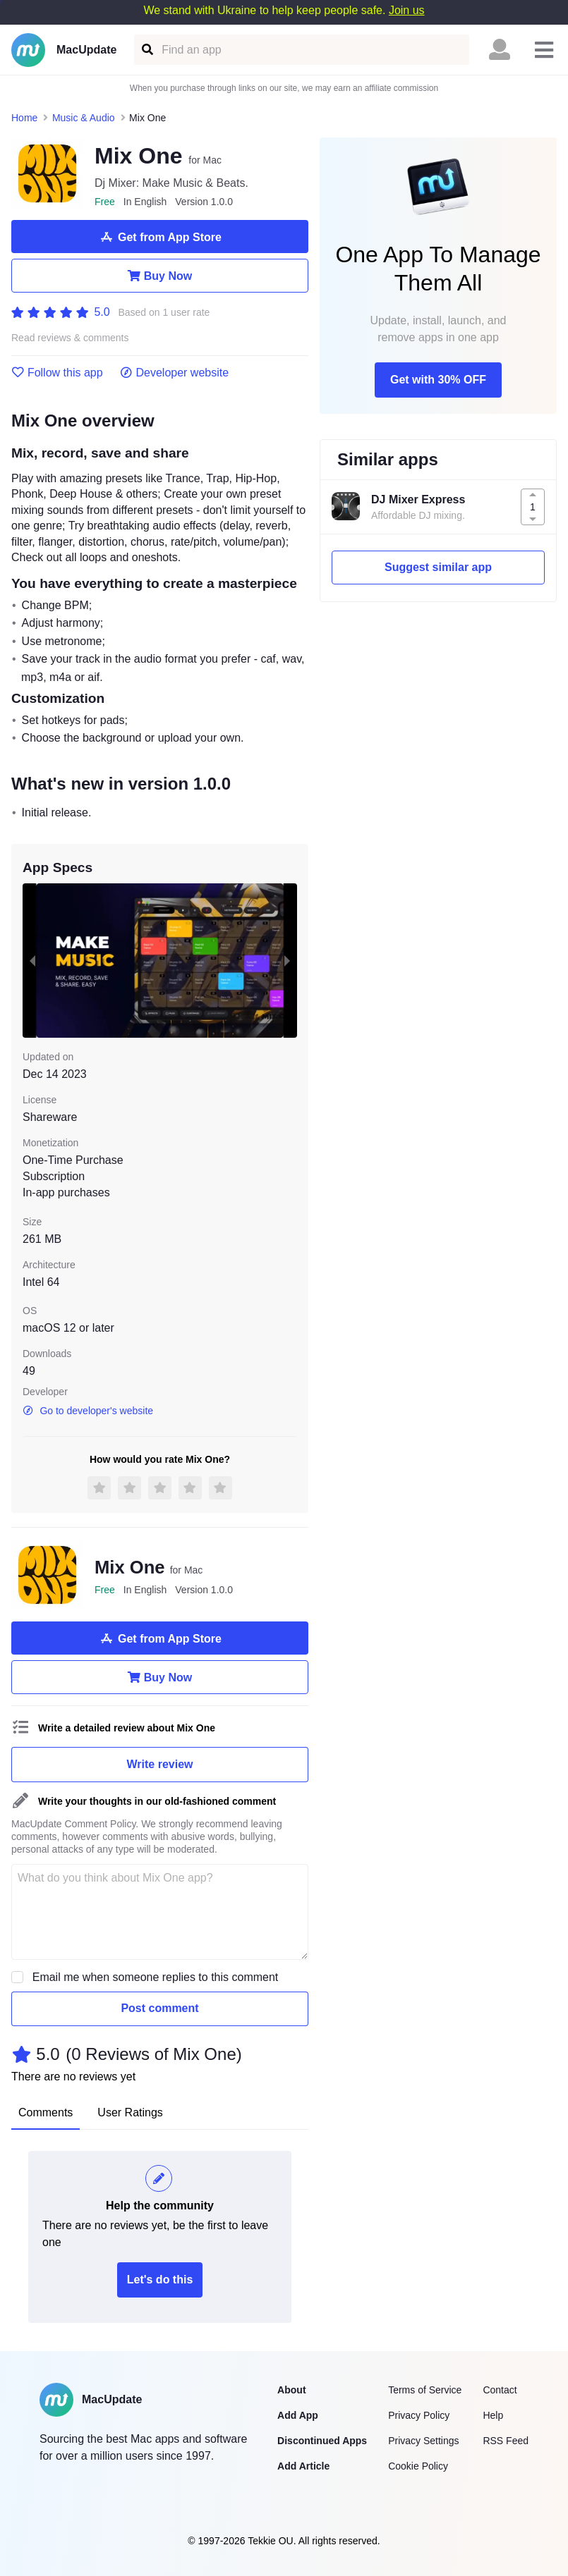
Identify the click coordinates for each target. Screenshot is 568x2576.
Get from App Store (160, 236)
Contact (499, 2390)
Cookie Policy (418, 2466)
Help (493, 2415)
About (291, 2390)
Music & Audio (83, 117)
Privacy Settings (423, 2440)
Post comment (159, 2008)
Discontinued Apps (322, 2440)
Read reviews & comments (70, 338)
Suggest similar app (438, 567)
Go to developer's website (88, 1410)
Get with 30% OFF (438, 379)
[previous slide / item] (32, 960)
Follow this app (57, 373)
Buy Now (160, 275)
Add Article (303, 2466)
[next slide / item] (287, 960)
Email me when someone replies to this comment (155, 1977)
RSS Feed (505, 2440)
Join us (407, 10)
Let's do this (160, 2279)
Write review (160, 1764)
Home (24, 117)
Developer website (174, 373)
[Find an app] (146, 50)
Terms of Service (424, 2390)
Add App (297, 2415)
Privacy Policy (418, 2415)
